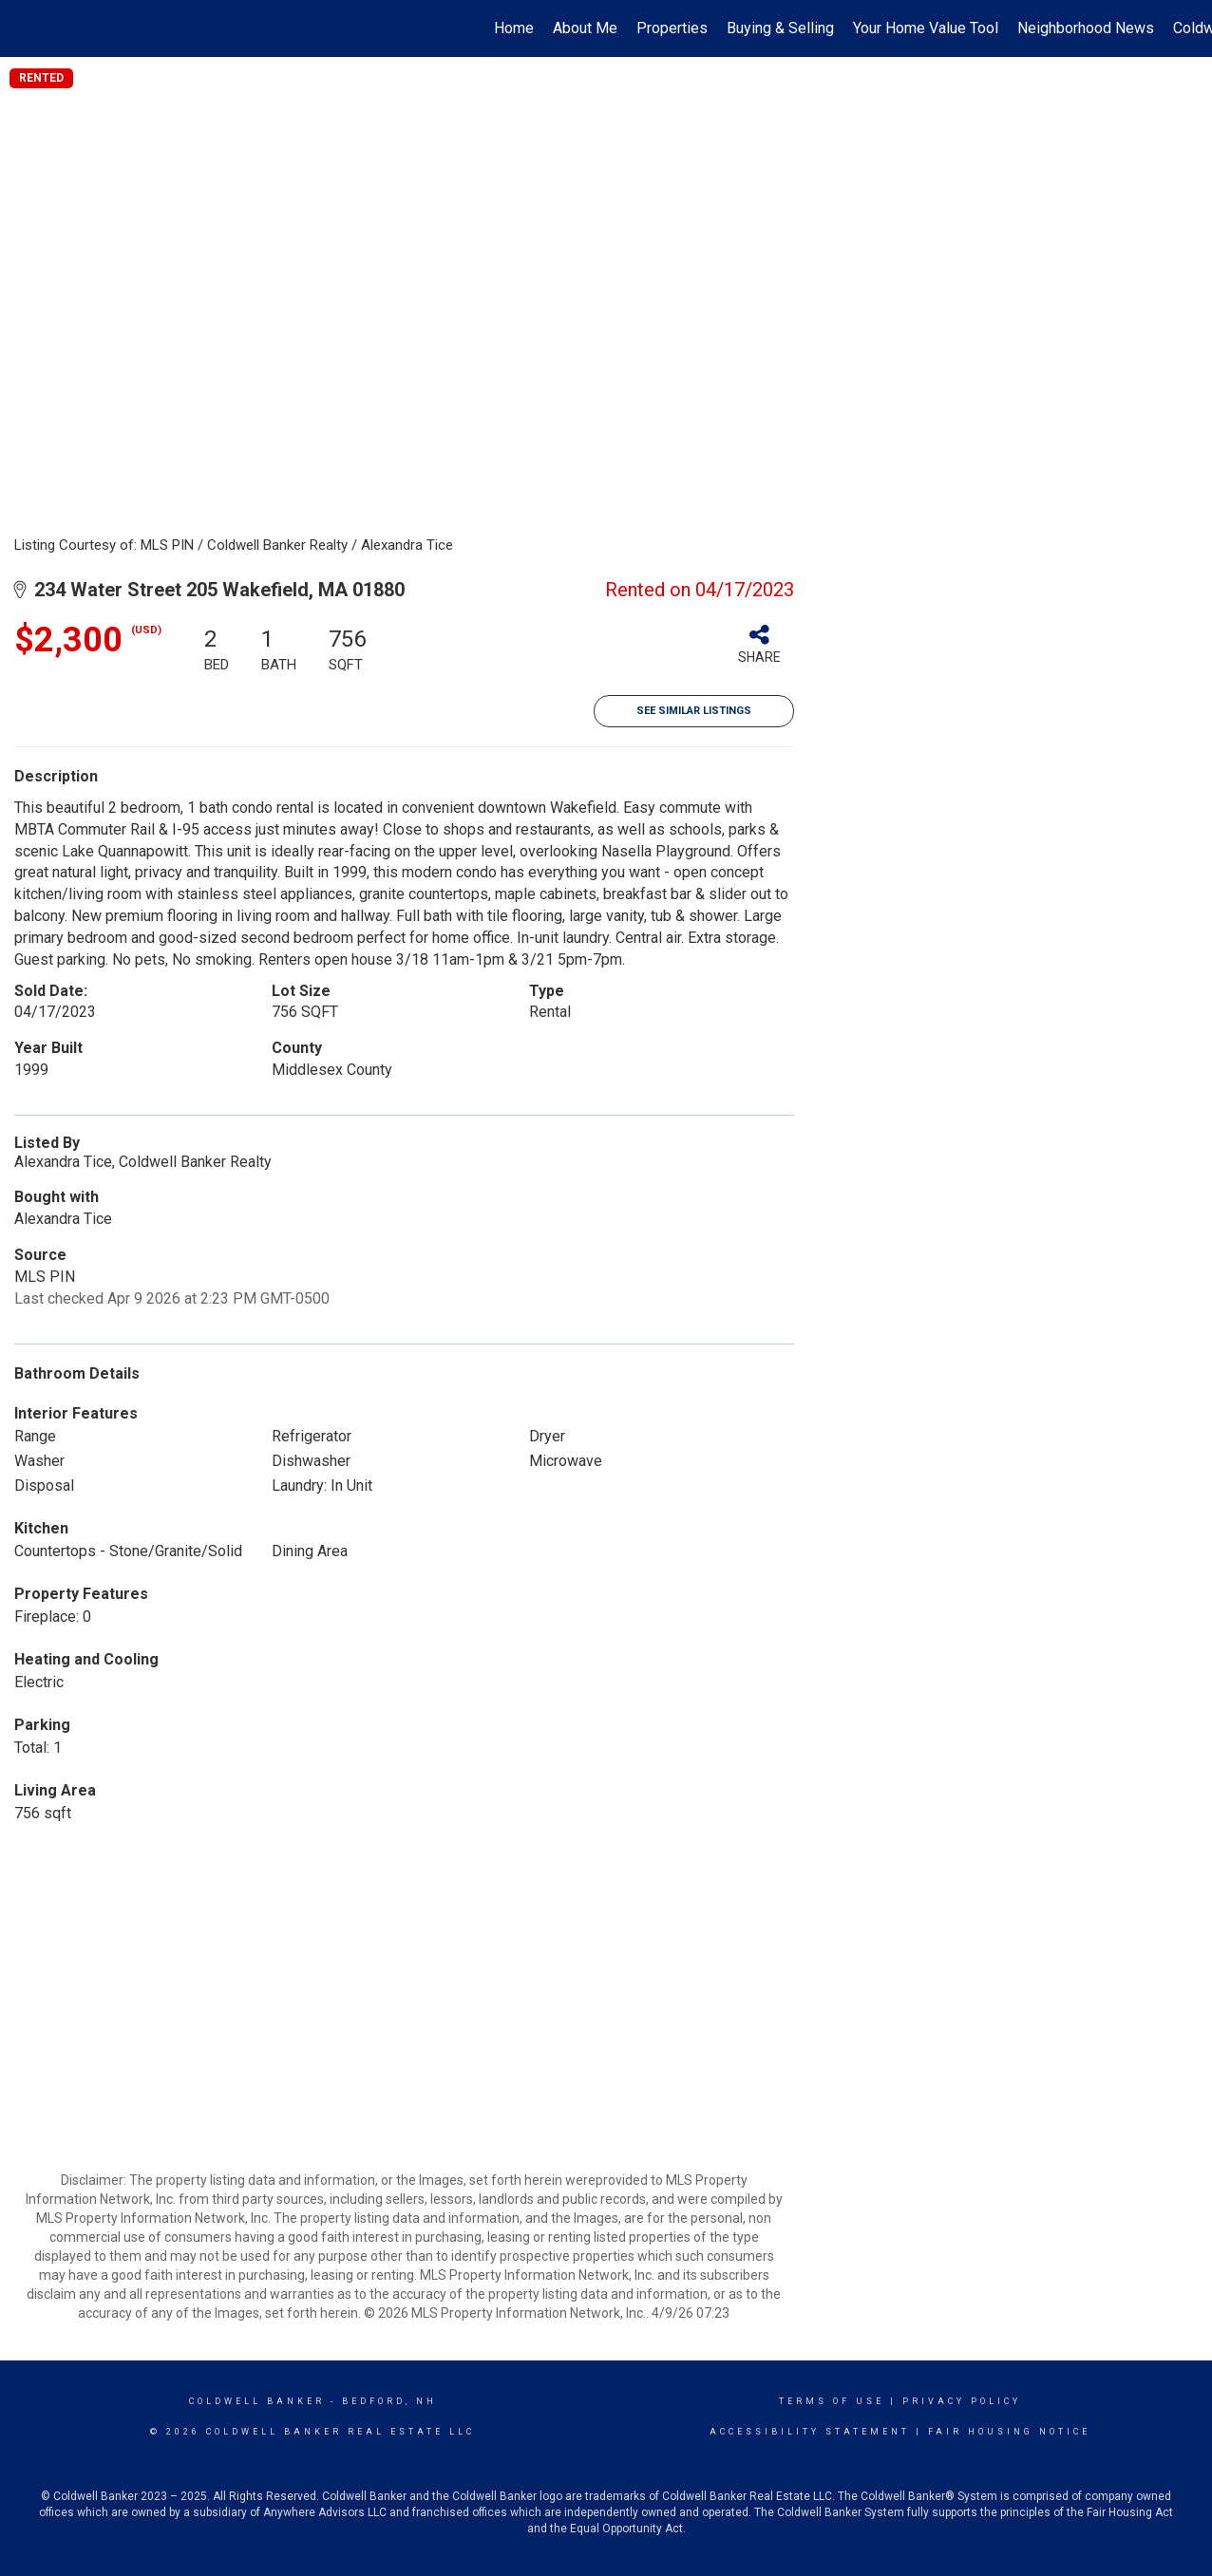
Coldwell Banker (257, 2401)
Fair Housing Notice (1009, 2431)
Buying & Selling (780, 28)
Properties (672, 28)
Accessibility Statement (810, 2431)
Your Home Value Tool (925, 28)
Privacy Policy (961, 2401)
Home (514, 28)
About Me (585, 28)
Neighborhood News (1085, 28)
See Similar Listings (693, 711)
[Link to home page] (24, 28)
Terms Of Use (831, 2401)
